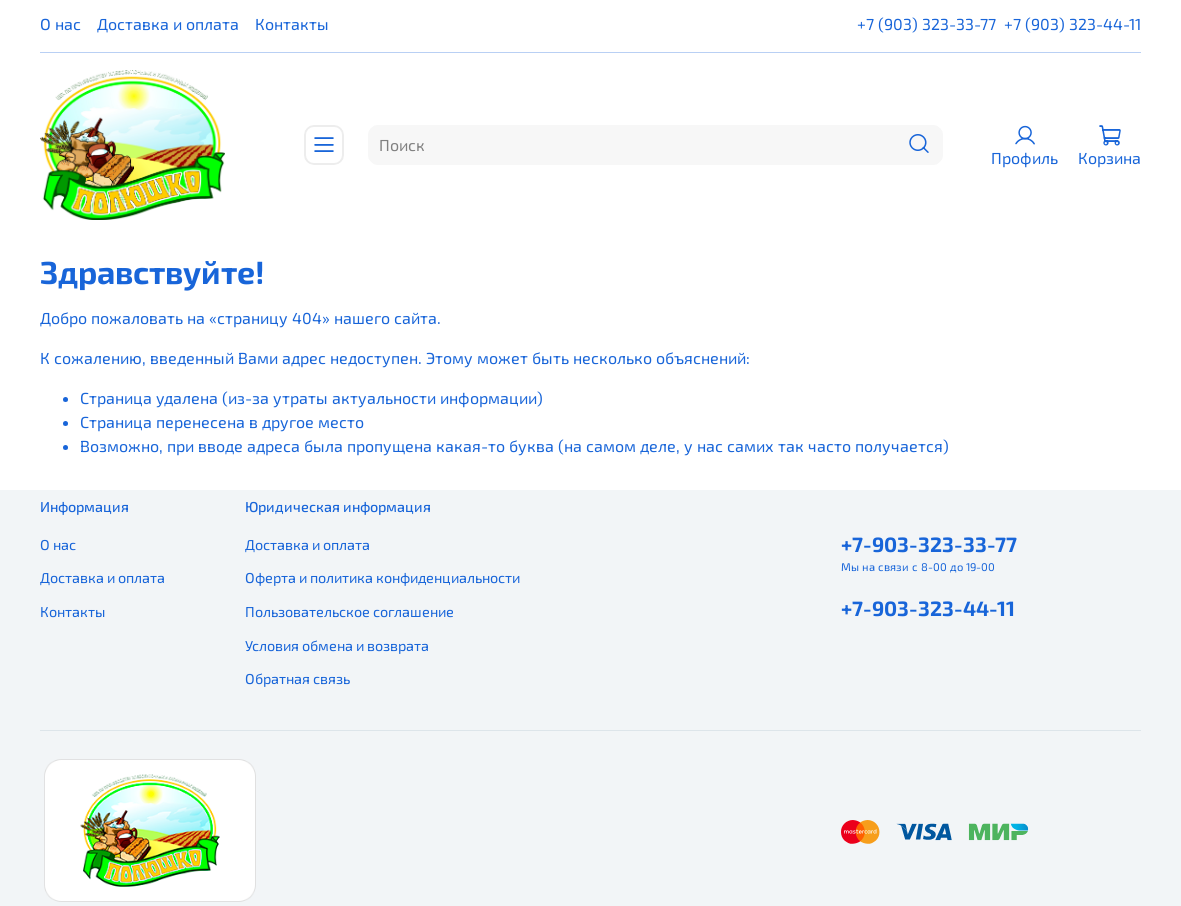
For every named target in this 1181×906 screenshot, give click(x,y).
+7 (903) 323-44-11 (1072, 23)
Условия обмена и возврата (337, 645)
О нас (60, 23)
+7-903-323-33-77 (929, 543)
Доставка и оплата (168, 23)
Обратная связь (297, 678)
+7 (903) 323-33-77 (926, 23)
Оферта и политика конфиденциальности (382, 577)
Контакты (292, 23)
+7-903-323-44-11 (928, 607)
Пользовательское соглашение (349, 611)
